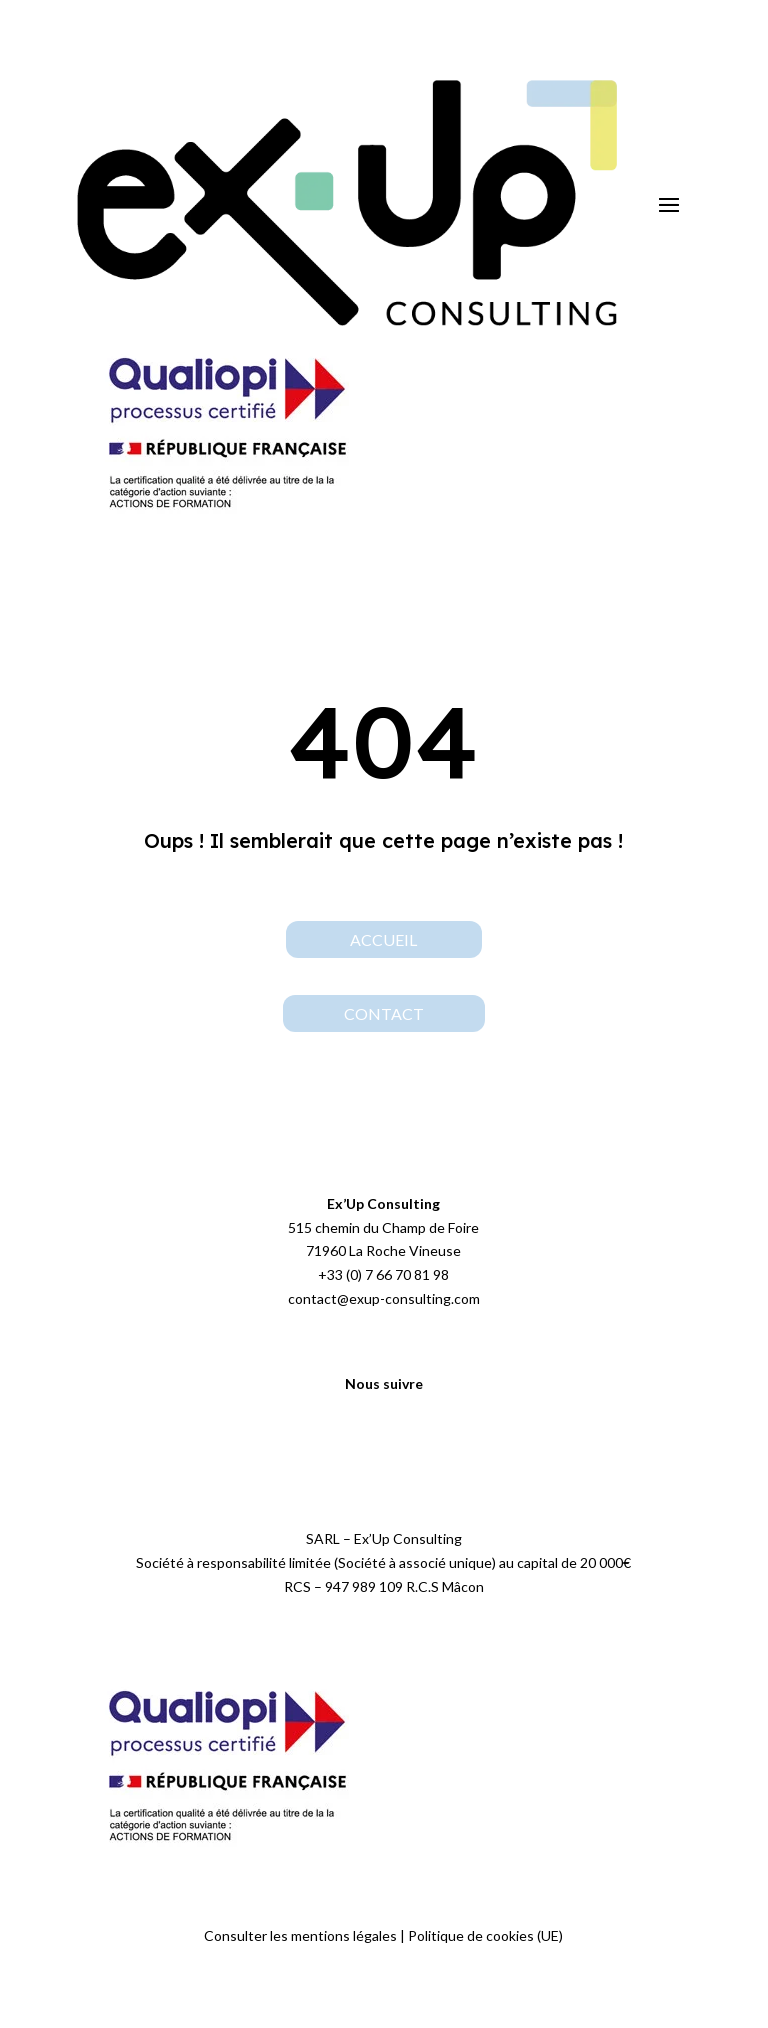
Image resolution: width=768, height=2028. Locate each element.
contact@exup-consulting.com (384, 1298)
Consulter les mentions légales (300, 1935)
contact (384, 1013)
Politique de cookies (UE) (485, 1935)
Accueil (383, 939)
